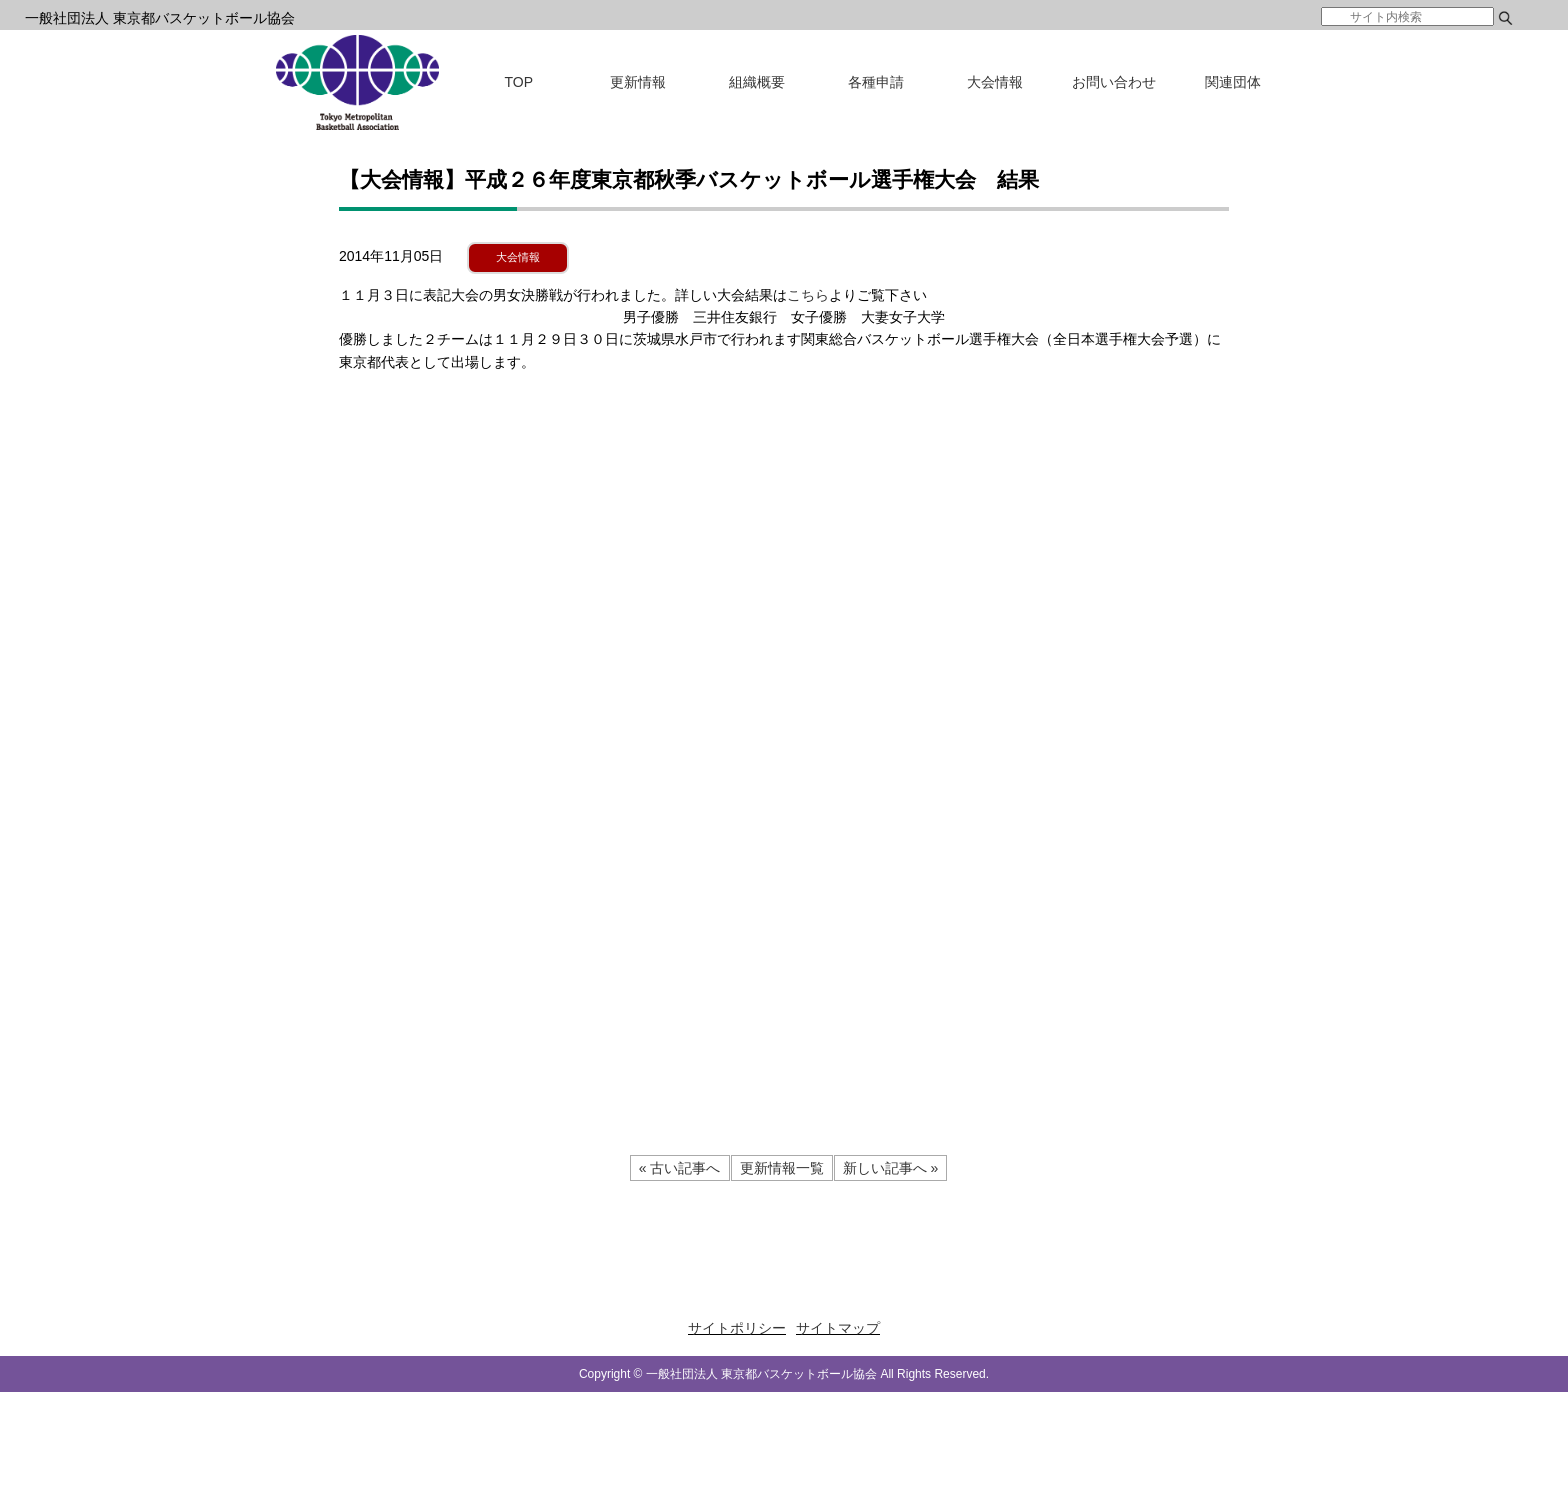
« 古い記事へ (680, 1168)
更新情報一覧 (782, 1168)
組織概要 (757, 82)
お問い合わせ (1114, 82)
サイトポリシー (737, 1328)
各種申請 (876, 82)
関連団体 (1233, 82)
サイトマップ (838, 1328)
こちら (808, 295)
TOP (519, 82)
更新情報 (638, 82)
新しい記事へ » (891, 1168)
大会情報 (995, 82)
